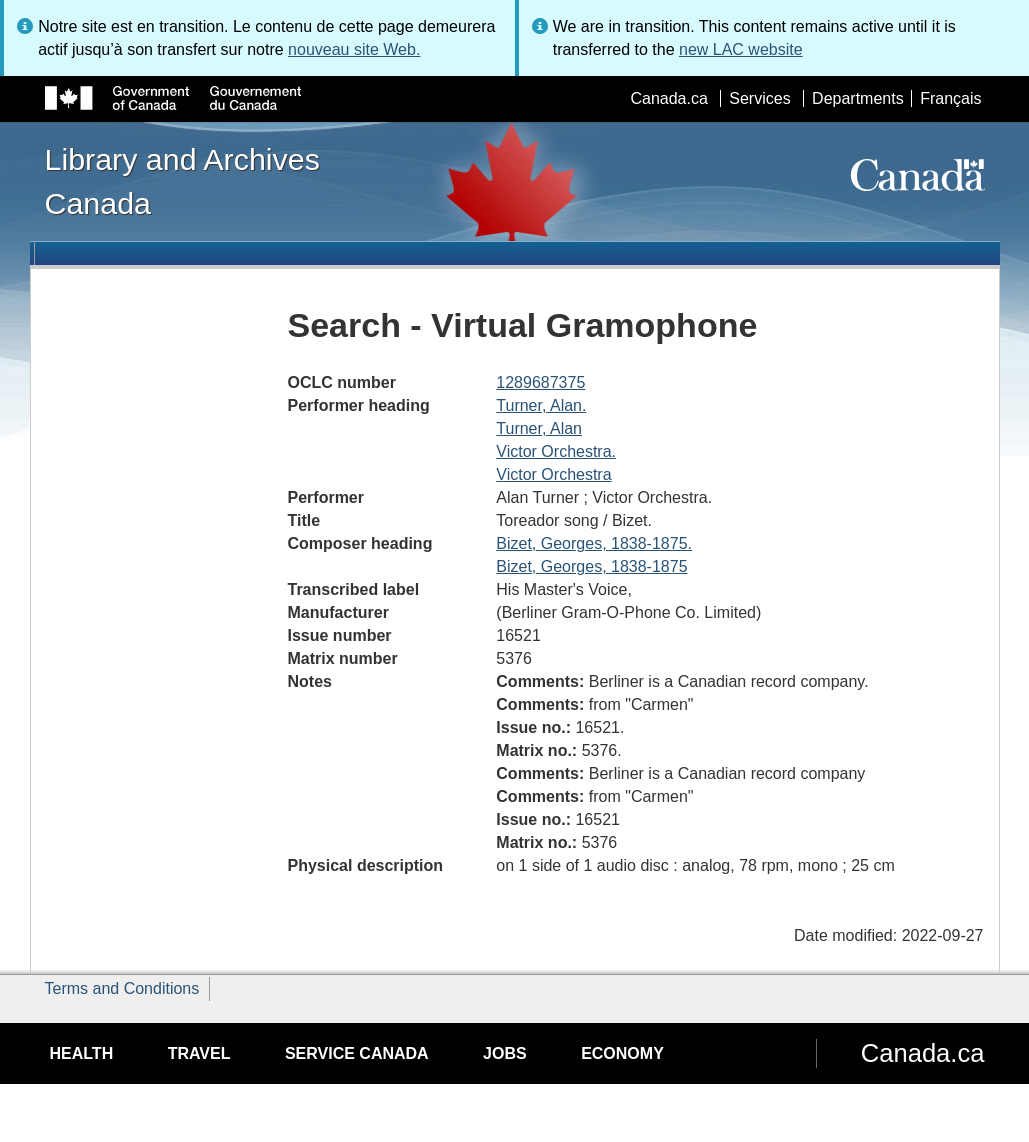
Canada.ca (668, 98)
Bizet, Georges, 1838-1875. (594, 543)
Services (759, 98)
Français (950, 98)
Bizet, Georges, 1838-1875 (591, 566)
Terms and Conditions (122, 988)
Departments (858, 98)
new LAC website (741, 49)
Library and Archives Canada (182, 181)
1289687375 (540, 382)
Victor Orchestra (553, 474)
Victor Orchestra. (556, 451)
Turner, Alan (539, 428)
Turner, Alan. (541, 405)
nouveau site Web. (354, 49)
